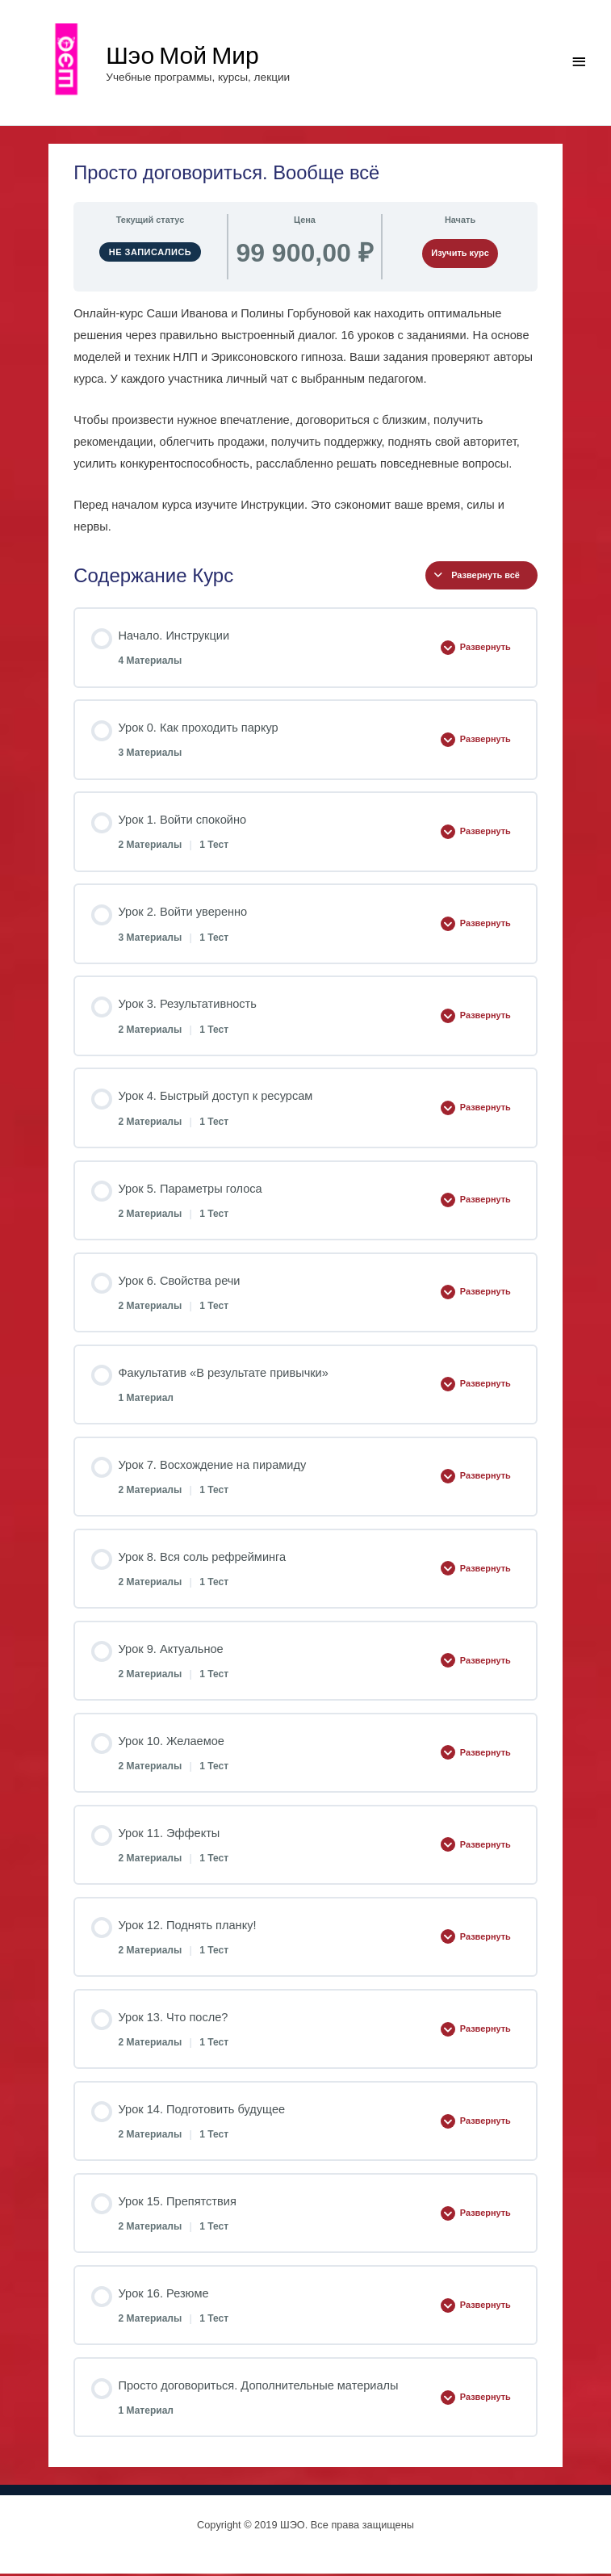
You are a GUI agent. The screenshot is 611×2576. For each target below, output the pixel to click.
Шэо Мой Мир (185, 54)
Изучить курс (459, 256)
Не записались (150, 254)
